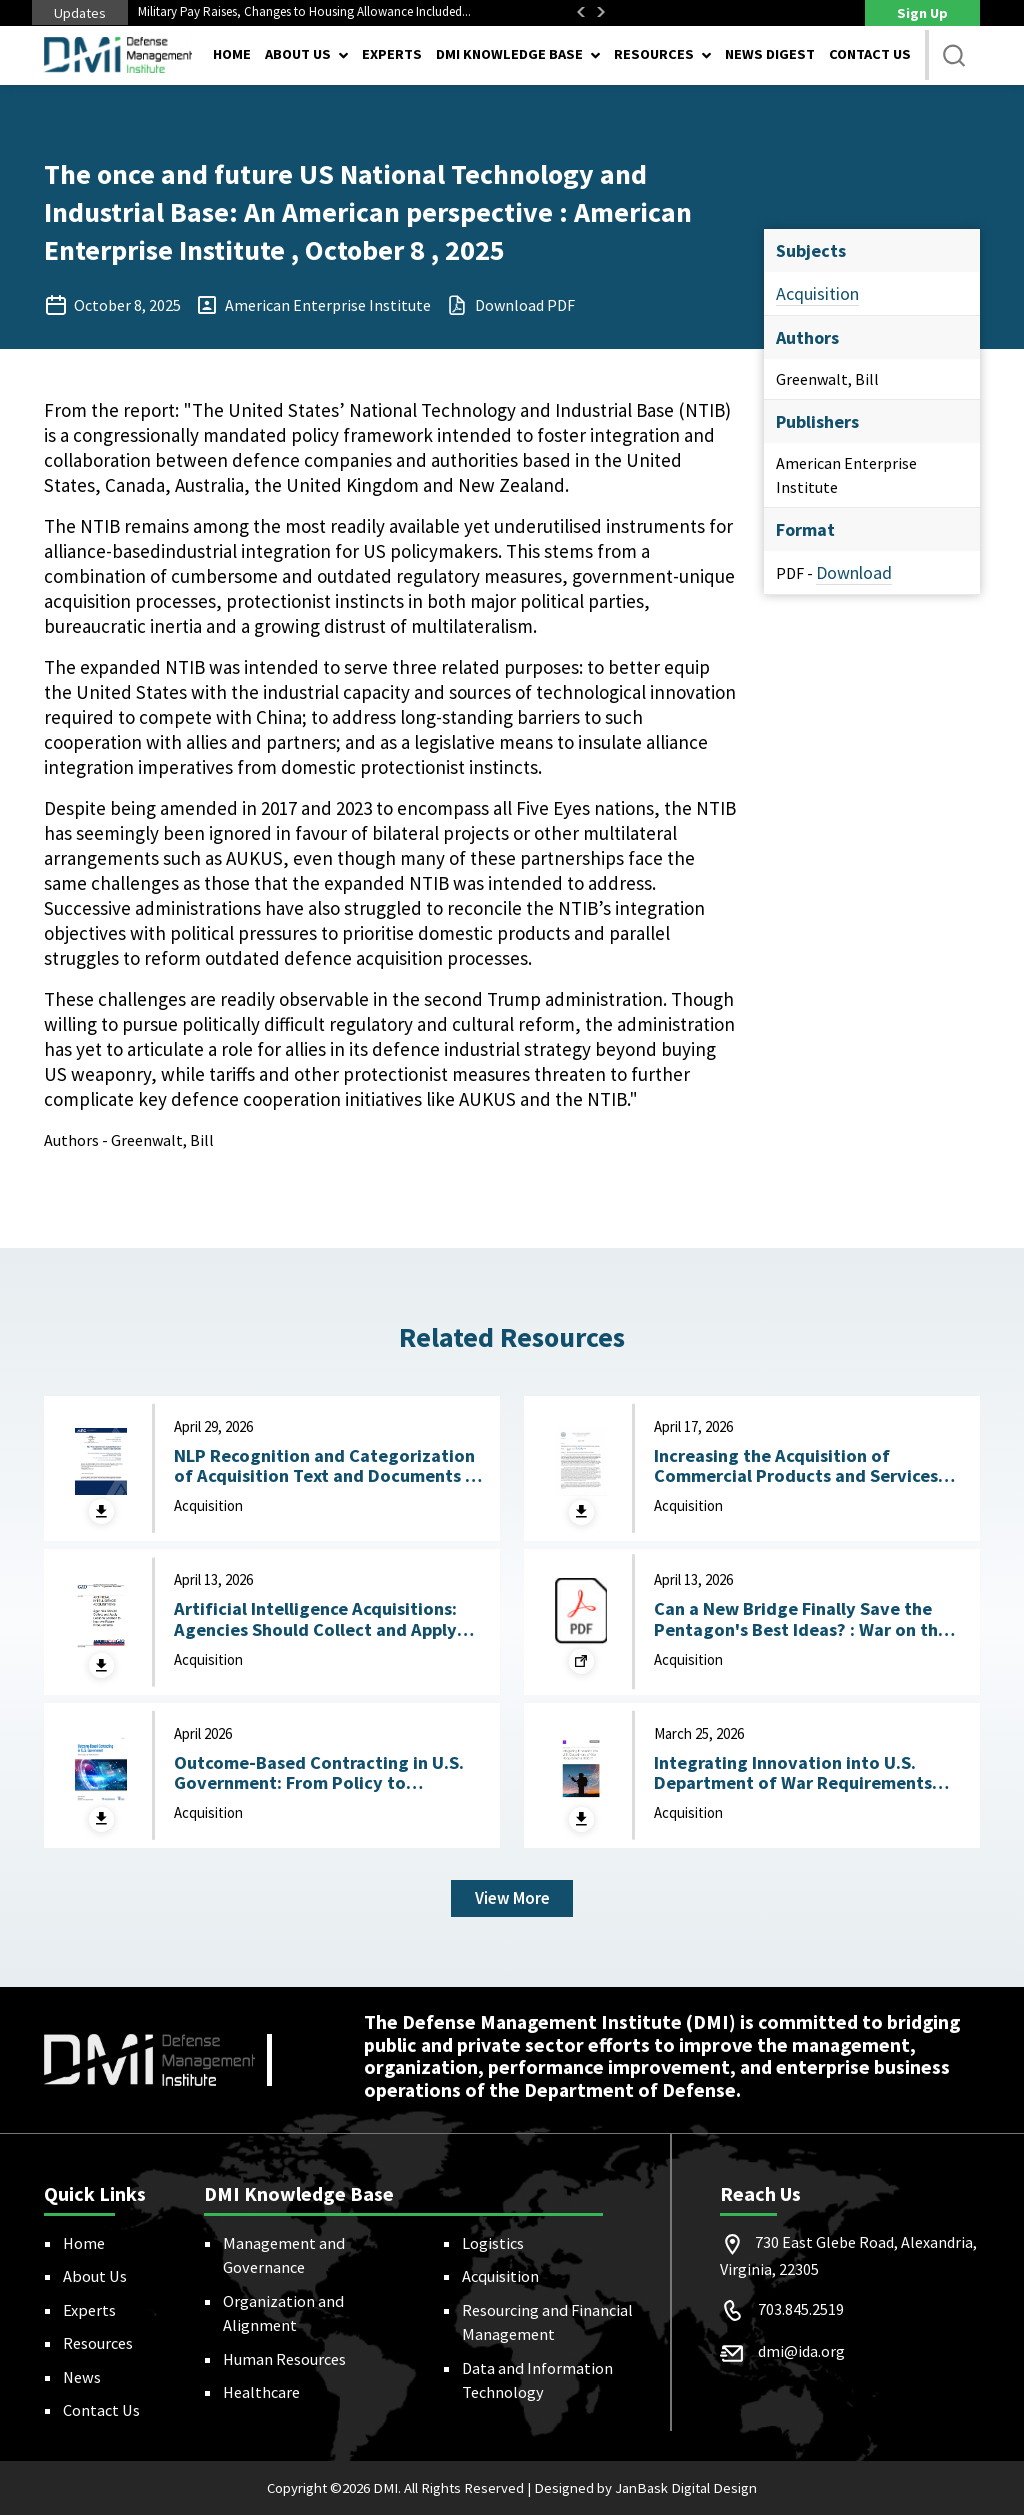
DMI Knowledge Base (509, 54)
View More (512, 1898)
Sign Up (922, 13)
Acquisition (817, 293)
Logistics (493, 2243)
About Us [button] (298, 54)
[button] (954, 55)
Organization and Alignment (283, 2313)
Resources (98, 2344)
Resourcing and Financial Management (547, 2322)
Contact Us (870, 54)
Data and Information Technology (537, 2380)
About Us (95, 2277)
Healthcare (261, 2393)
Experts (392, 54)
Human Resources (284, 2359)
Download (854, 572)
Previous (581, 12)
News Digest (770, 54)
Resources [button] (654, 54)
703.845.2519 (801, 2309)
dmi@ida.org (801, 2351)
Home (232, 54)
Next (601, 12)
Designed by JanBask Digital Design (645, 2488)
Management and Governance (284, 2255)
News (82, 2377)
